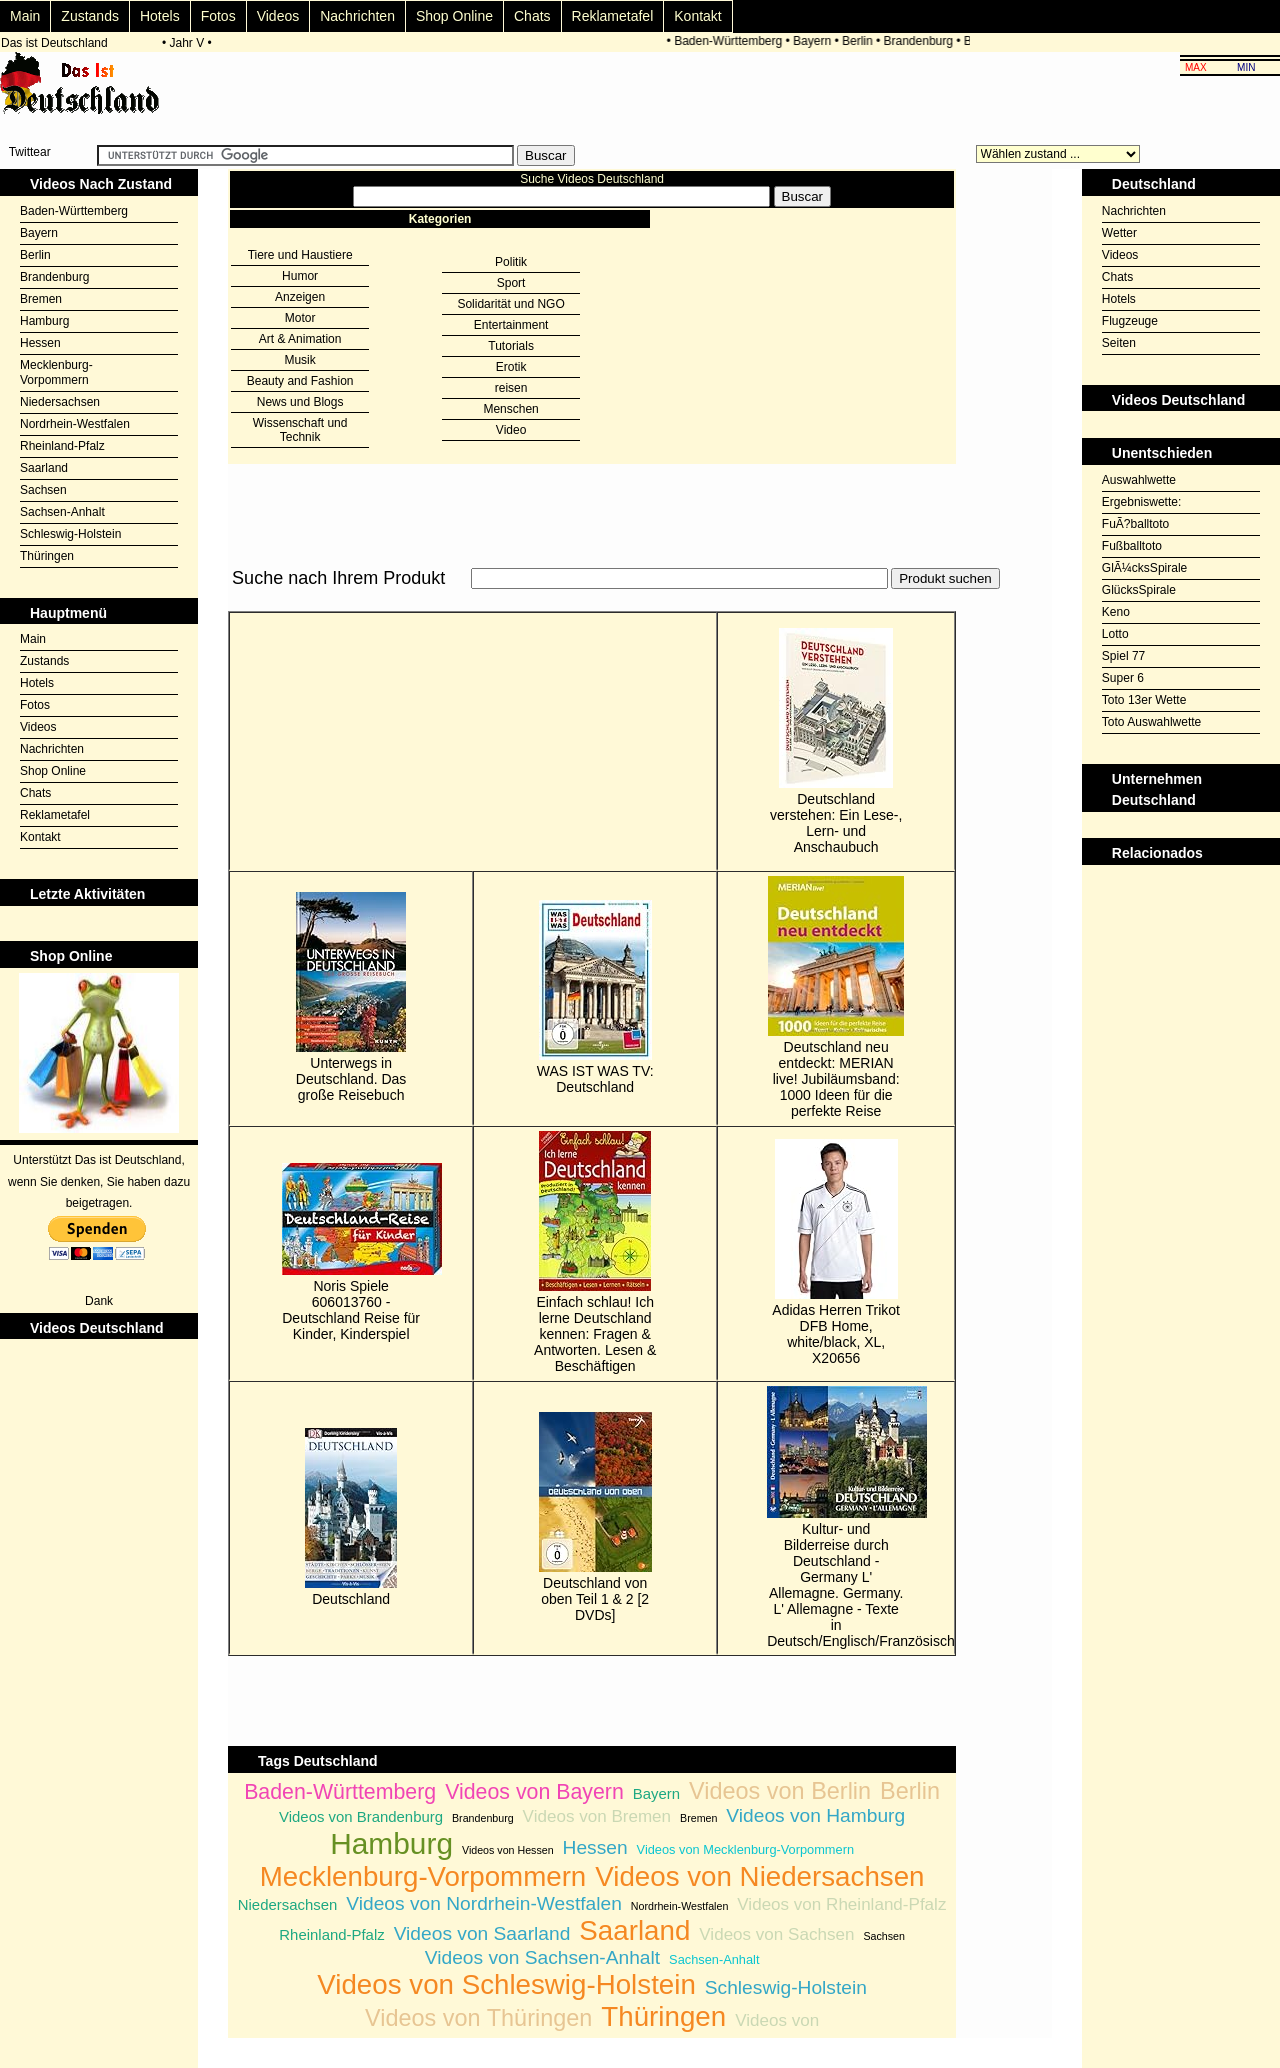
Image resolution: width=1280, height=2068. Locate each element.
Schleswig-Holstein (70, 534)
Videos (278, 16)
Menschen (510, 409)
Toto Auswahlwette (1151, 722)
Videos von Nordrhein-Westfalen (484, 1903)
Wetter (1119, 233)
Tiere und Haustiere (300, 255)
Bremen (41, 299)
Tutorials (511, 346)
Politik (511, 262)
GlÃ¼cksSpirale (1144, 568)
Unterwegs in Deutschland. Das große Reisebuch (351, 997)
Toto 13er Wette (1144, 700)
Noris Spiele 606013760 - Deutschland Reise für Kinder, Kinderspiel (351, 1252)
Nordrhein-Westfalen (75, 424)
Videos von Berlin (780, 1791)
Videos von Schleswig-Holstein (506, 1984)
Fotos (218, 16)
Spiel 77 (1123, 656)
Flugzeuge (1130, 321)
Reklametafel (613, 16)
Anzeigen (300, 297)
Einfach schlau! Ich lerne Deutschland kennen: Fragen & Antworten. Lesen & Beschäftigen (595, 1252)
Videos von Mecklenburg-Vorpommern (745, 1849)
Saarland (44, 468)
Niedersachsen (60, 402)
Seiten (1119, 343)
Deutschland (351, 1517)
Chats (532, 16)
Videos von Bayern (534, 1792)
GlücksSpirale (1139, 590)
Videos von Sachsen (776, 1934)
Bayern (819, 41)
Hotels (160, 16)
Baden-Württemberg (735, 41)
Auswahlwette (1139, 480)
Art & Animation (300, 339)
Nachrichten (357, 16)
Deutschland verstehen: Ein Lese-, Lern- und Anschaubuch (836, 741)
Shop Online (454, 16)
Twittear (30, 152)
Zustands (90, 16)
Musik (299, 360)
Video (511, 430)
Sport (511, 283)
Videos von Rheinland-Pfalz (841, 1904)
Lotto (1115, 634)
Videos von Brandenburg (361, 1816)
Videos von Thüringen (478, 2018)
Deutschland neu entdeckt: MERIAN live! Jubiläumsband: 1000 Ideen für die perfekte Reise (836, 997)
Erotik (511, 367)
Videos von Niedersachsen (759, 1876)
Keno (1116, 612)
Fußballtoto (1132, 546)
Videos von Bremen (597, 1816)
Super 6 (1123, 678)
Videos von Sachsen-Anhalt (542, 1957)
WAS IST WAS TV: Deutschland (595, 997)
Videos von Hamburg (815, 1815)
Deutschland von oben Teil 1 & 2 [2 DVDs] (595, 1517)
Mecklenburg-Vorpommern (56, 372)
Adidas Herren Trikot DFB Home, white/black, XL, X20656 (836, 1252)
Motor (300, 318)
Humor (300, 276)
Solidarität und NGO (510, 304)
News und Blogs (300, 402)
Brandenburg (924, 41)
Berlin (864, 41)
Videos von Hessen (508, 1850)
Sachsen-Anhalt (62, 512)
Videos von (777, 2020)
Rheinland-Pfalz (62, 446)
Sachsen (43, 490)
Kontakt (697, 16)
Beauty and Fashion (300, 381)
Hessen (40, 343)
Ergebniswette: (1141, 502)
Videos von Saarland (482, 1933)
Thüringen (47, 556)
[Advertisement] (592, 600)
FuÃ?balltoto (1135, 524)
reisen (511, 388)
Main (25, 16)
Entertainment (511, 325)
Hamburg (44, 321)
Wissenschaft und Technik (300, 430)
